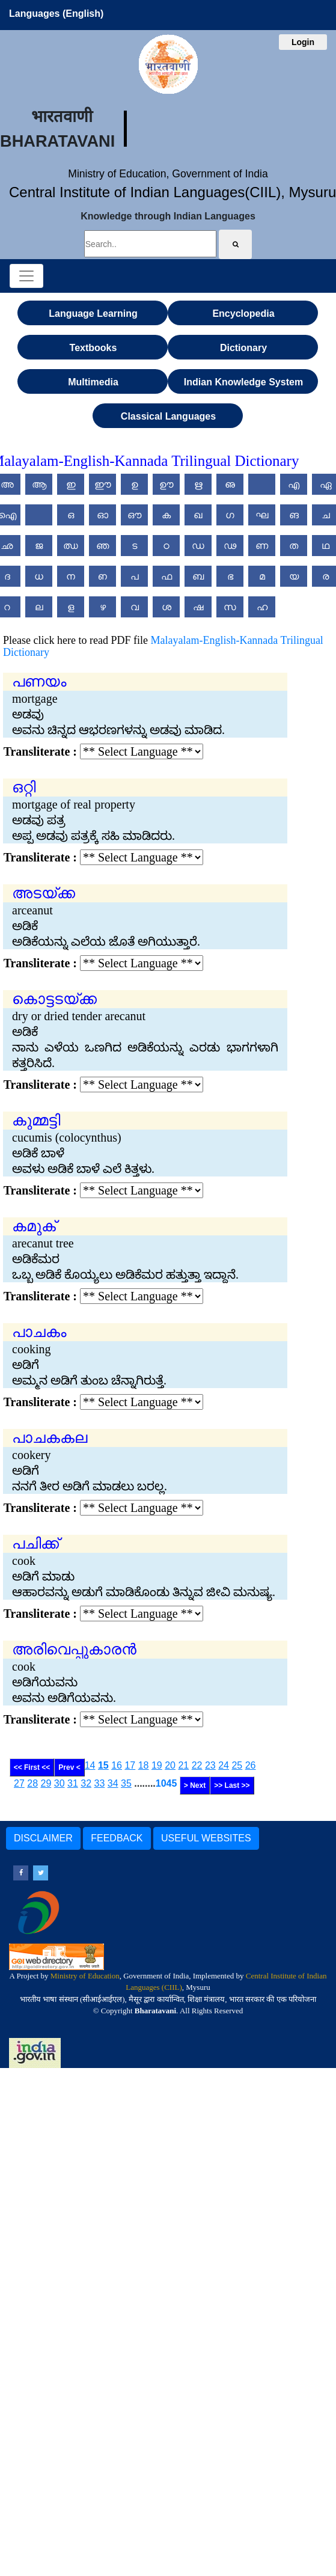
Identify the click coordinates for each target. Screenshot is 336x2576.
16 (116, 1765)
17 (129, 1765)
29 (46, 1783)
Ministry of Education (85, 1975)
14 (90, 1765)
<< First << (32, 1767)
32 (86, 1783)
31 (72, 1783)
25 (236, 1765)
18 (143, 1765)
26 (250, 1765)
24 (223, 1765)
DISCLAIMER (43, 1838)
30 (59, 1783)
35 (126, 1783)
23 (210, 1765)
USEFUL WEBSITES (206, 1838)
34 (113, 1783)
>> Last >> (231, 1785)
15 (103, 1765)
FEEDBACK (116, 1838)
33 (99, 1783)
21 (183, 1765)
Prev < (69, 1767)
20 (170, 1765)
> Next (195, 1785)
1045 (166, 1783)
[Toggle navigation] (26, 276)
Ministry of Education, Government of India (168, 174)
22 (197, 1765)
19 (156, 1765)
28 (32, 1783)
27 (19, 1783)
